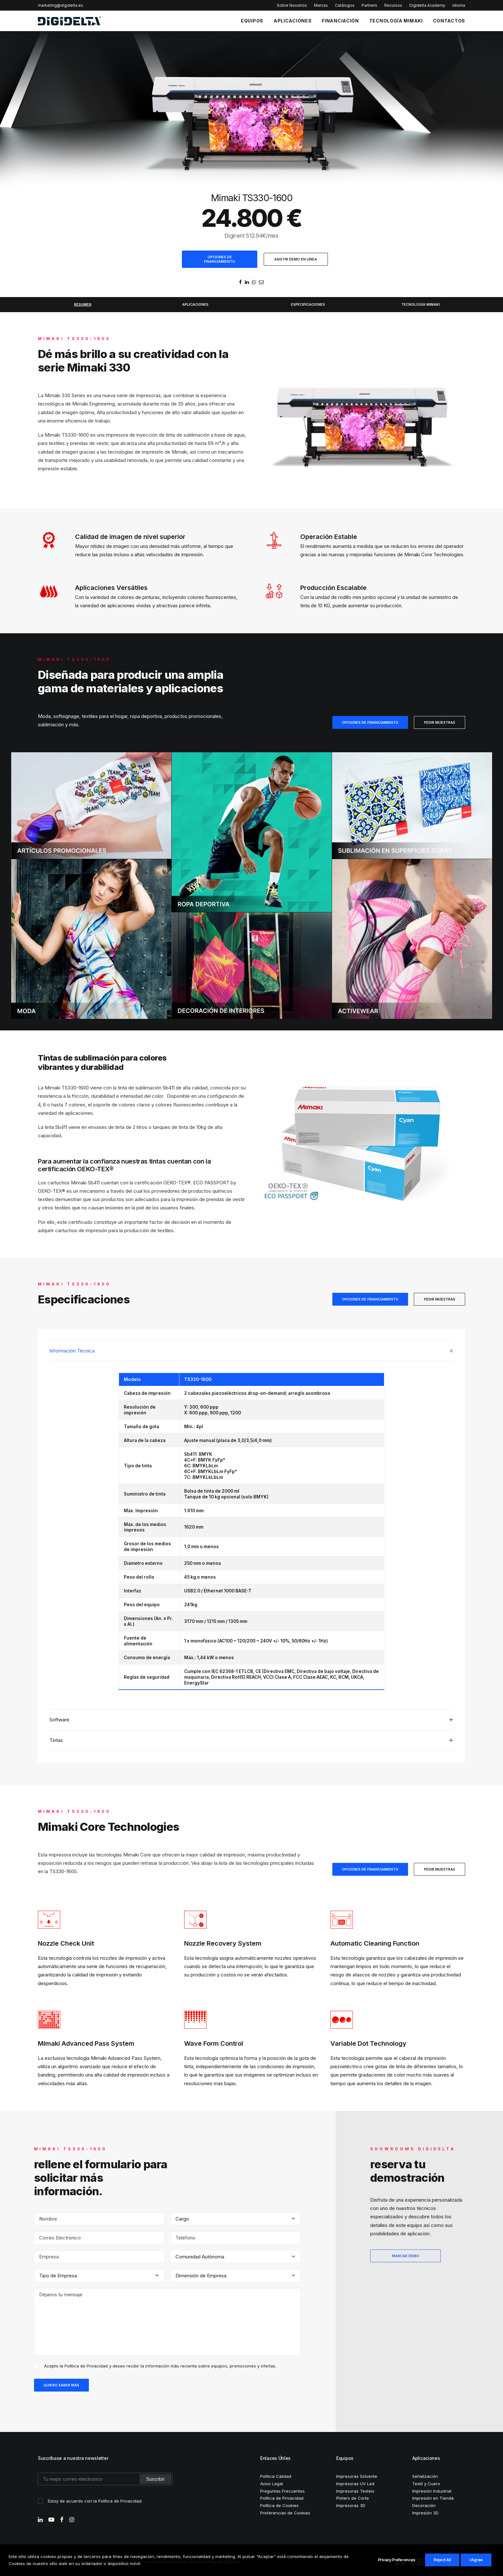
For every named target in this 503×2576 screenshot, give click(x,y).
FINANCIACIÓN (340, 20)
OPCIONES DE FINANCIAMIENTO (219, 259)
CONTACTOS (449, 20)
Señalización (425, 2475)
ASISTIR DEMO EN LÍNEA (295, 259)
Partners (369, 5)
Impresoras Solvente (356, 2475)
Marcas (321, 5)
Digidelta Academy (427, 5)
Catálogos (344, 5)
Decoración (424, 2504)
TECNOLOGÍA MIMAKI (396, 20)
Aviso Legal (271, 2482)
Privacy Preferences (396, 2559)
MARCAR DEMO (405, 2255)
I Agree (476, 2559)
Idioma (458, 5)
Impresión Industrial (431, 2490)
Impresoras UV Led (355, 2482)
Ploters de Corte (352, 2497)
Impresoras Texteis (355, 2490)
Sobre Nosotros (292, 5)
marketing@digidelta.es (60, 5)
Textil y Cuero (426, 2482)
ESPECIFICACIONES (308, 304)
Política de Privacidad (86, 2364)
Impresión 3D (425, 2511)
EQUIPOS (252, 20)
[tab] (251, 1350)
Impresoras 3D (350, 2504)
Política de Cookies (279, 2504)
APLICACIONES (292, 20)
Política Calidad (275, 2475)
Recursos (393, 5)
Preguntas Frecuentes (282, 2490)
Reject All (442, 2559)
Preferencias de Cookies (285, 2511)
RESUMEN (82, 304)
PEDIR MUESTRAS (439, 722)
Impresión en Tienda (433, 2497)
